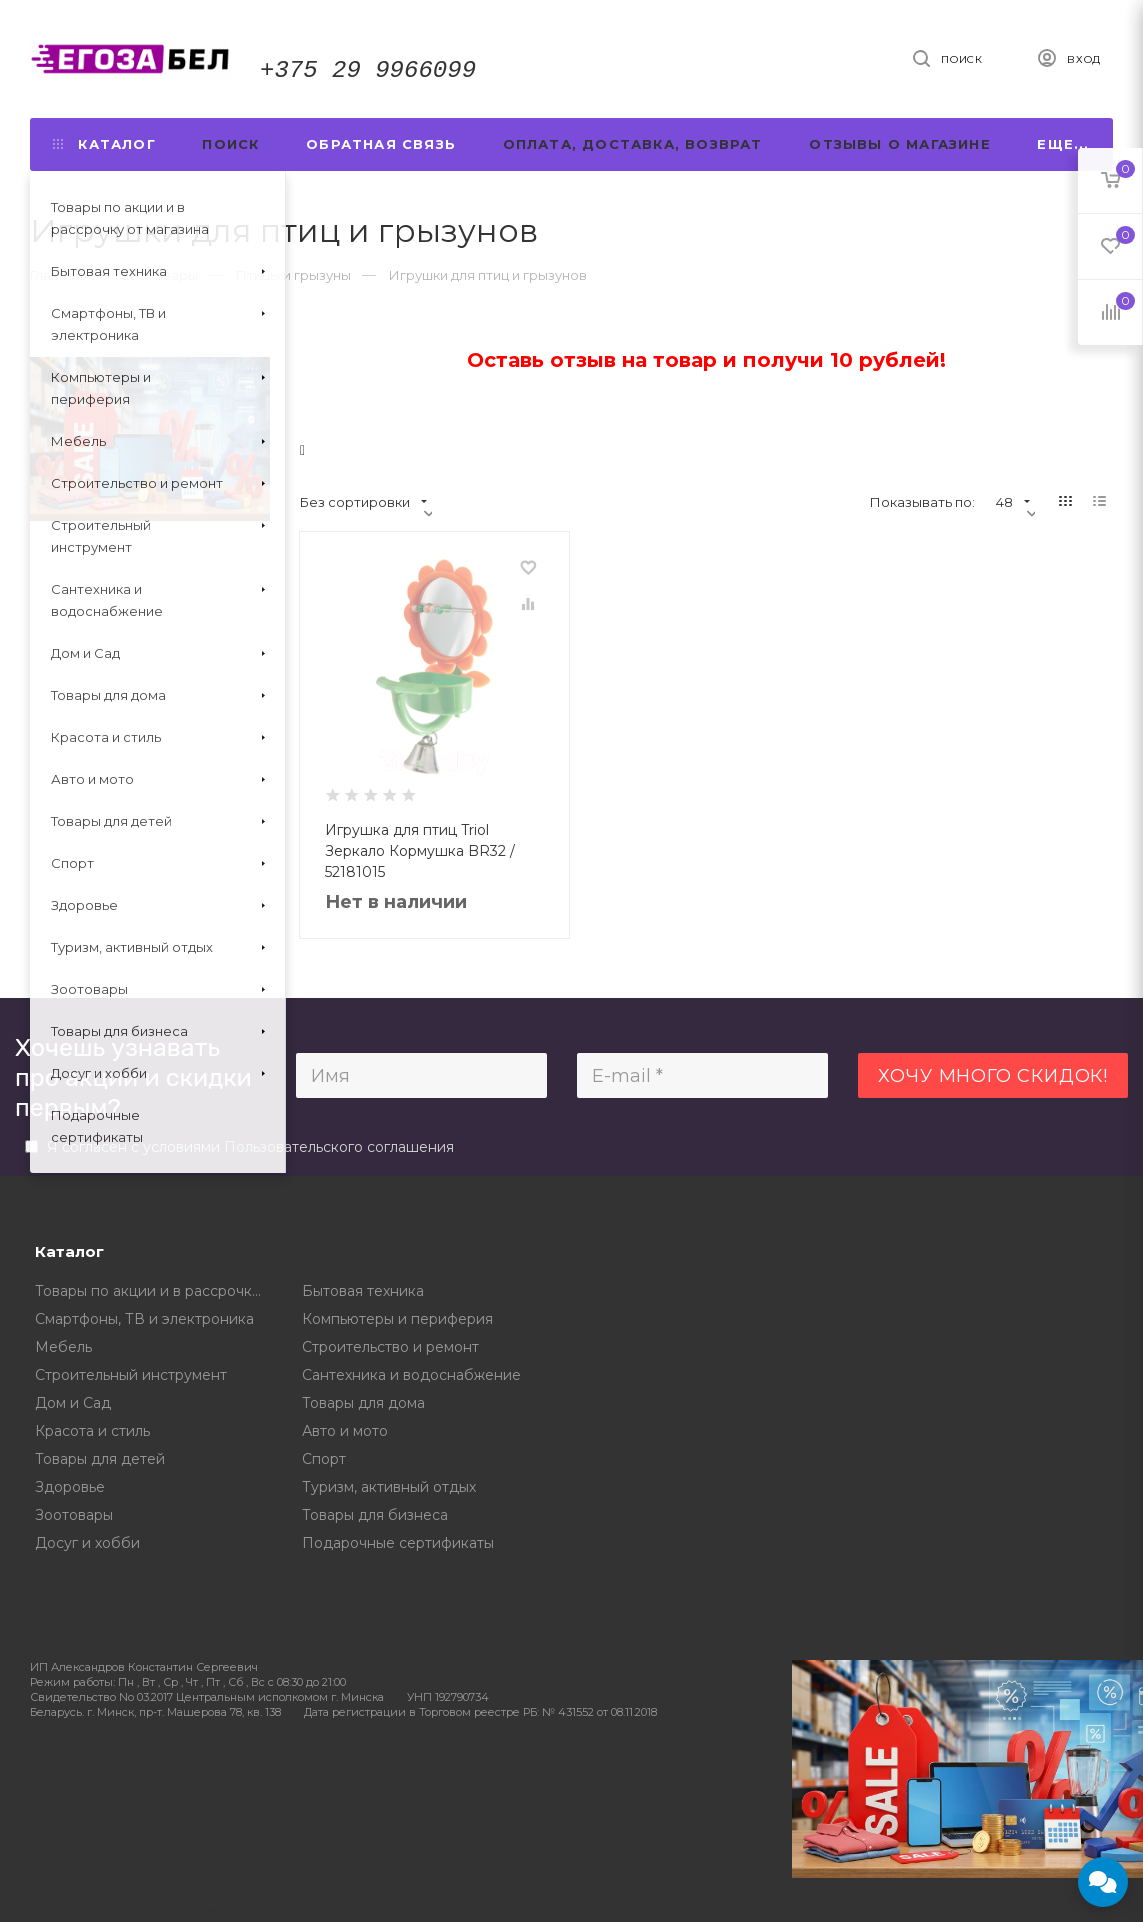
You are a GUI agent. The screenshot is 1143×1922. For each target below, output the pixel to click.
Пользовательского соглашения (339, 1147)
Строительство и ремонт (390, 1347)
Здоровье (70, 1487)
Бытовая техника (363, 1291)
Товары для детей (100, 1459)
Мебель (63, 1347)
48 (1013, 502)
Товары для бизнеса (375, 1515)
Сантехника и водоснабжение (411, 1375)
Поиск (230, 144)
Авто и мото (345, 1431)
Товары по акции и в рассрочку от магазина (154, 1291)
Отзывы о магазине (899, 144)
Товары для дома (363, 1403)
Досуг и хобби (87, 1543)
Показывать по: (922, 502)
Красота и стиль (92, 1431)
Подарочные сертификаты (398, 1543)
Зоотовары (74, 1515)
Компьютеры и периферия (397, 1319)
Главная (56, 275)
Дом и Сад (73, 1403)
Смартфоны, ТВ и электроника (144, 1319)
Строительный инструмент (131, 1375)
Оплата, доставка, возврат (633, 144)
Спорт (324, 1459)
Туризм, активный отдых (389, 1487)
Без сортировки (363, 502)
